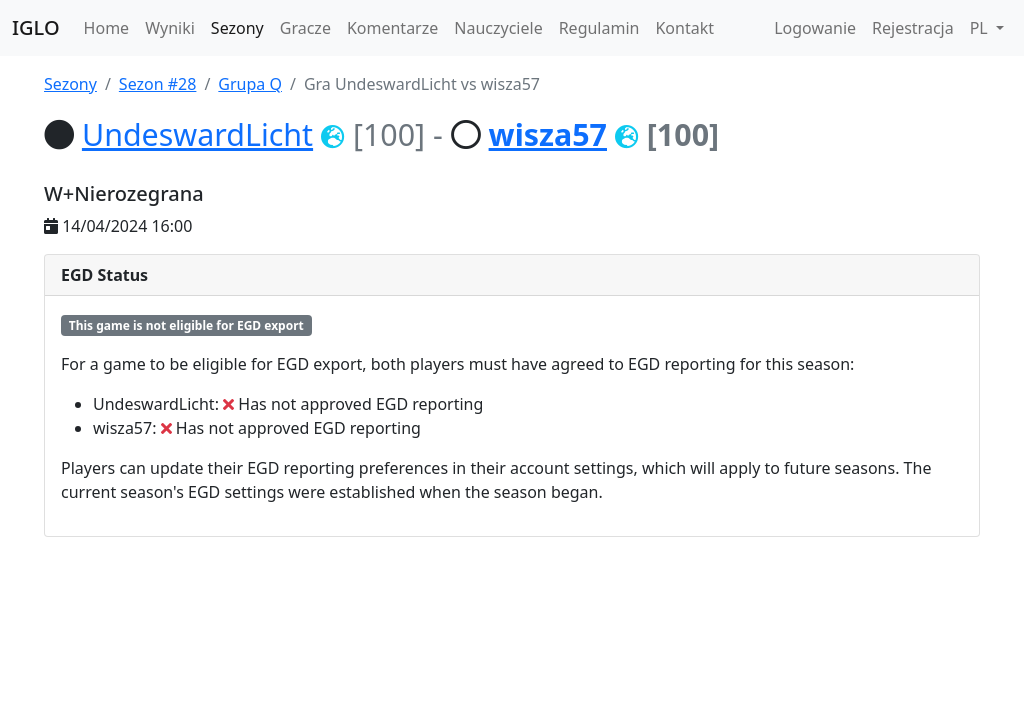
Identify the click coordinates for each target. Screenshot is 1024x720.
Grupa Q (250, 84)
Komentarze (392, 28)
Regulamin (599, 28)
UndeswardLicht (197, 134)
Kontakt (684, 28)
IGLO (36, 27)
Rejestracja (913, 28)
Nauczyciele (498, 28)
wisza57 (548, 134)
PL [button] (981, 28)
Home (107, 28)
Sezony (237, 28)
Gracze (305, 28)
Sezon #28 (158, 84)
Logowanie (815, 28)
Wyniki (170, 28)
